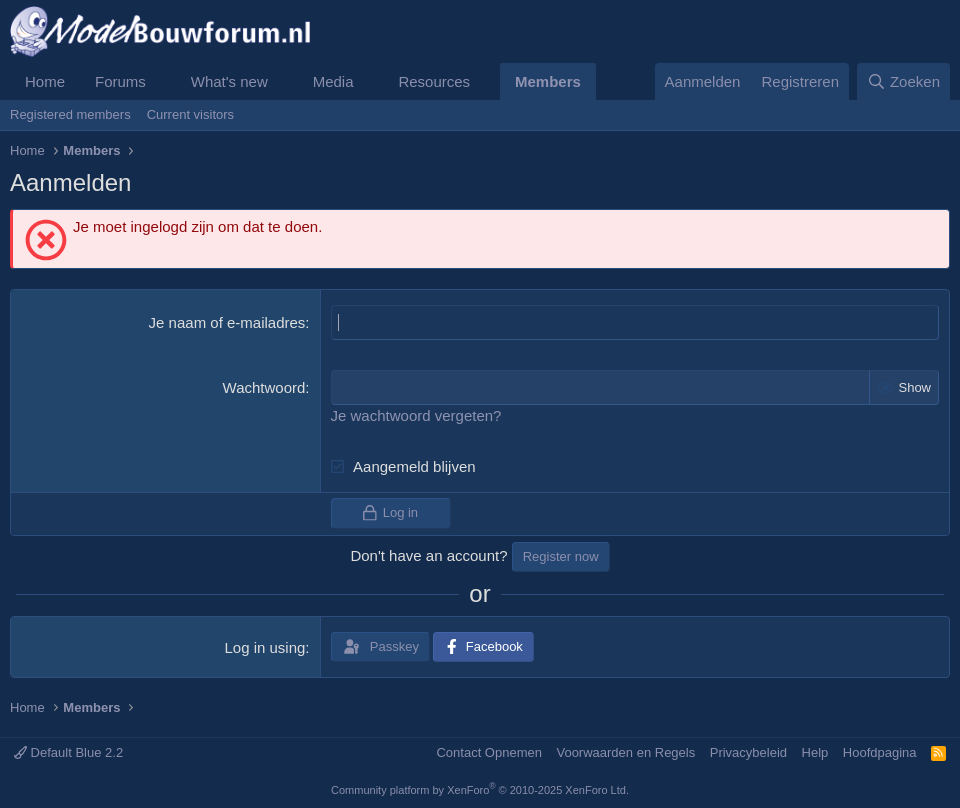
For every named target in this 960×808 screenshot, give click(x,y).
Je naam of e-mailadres (227, 322)
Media (333, 81)
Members (548, 81)
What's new (229, 81)
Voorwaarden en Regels (625, 752)
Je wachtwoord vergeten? (416, 415)
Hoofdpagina (880, 752)
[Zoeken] (904, 81)
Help (815, 752)
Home (45, 81)
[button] (162, 81)
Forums (120, 81)
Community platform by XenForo (480, 790)
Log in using (264, 647)
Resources (434, 81)
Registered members (70, 114)
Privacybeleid (748, 752)
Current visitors (190, 114)
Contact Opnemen (489, 752)
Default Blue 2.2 (68, 752)
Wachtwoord (264, 387)
